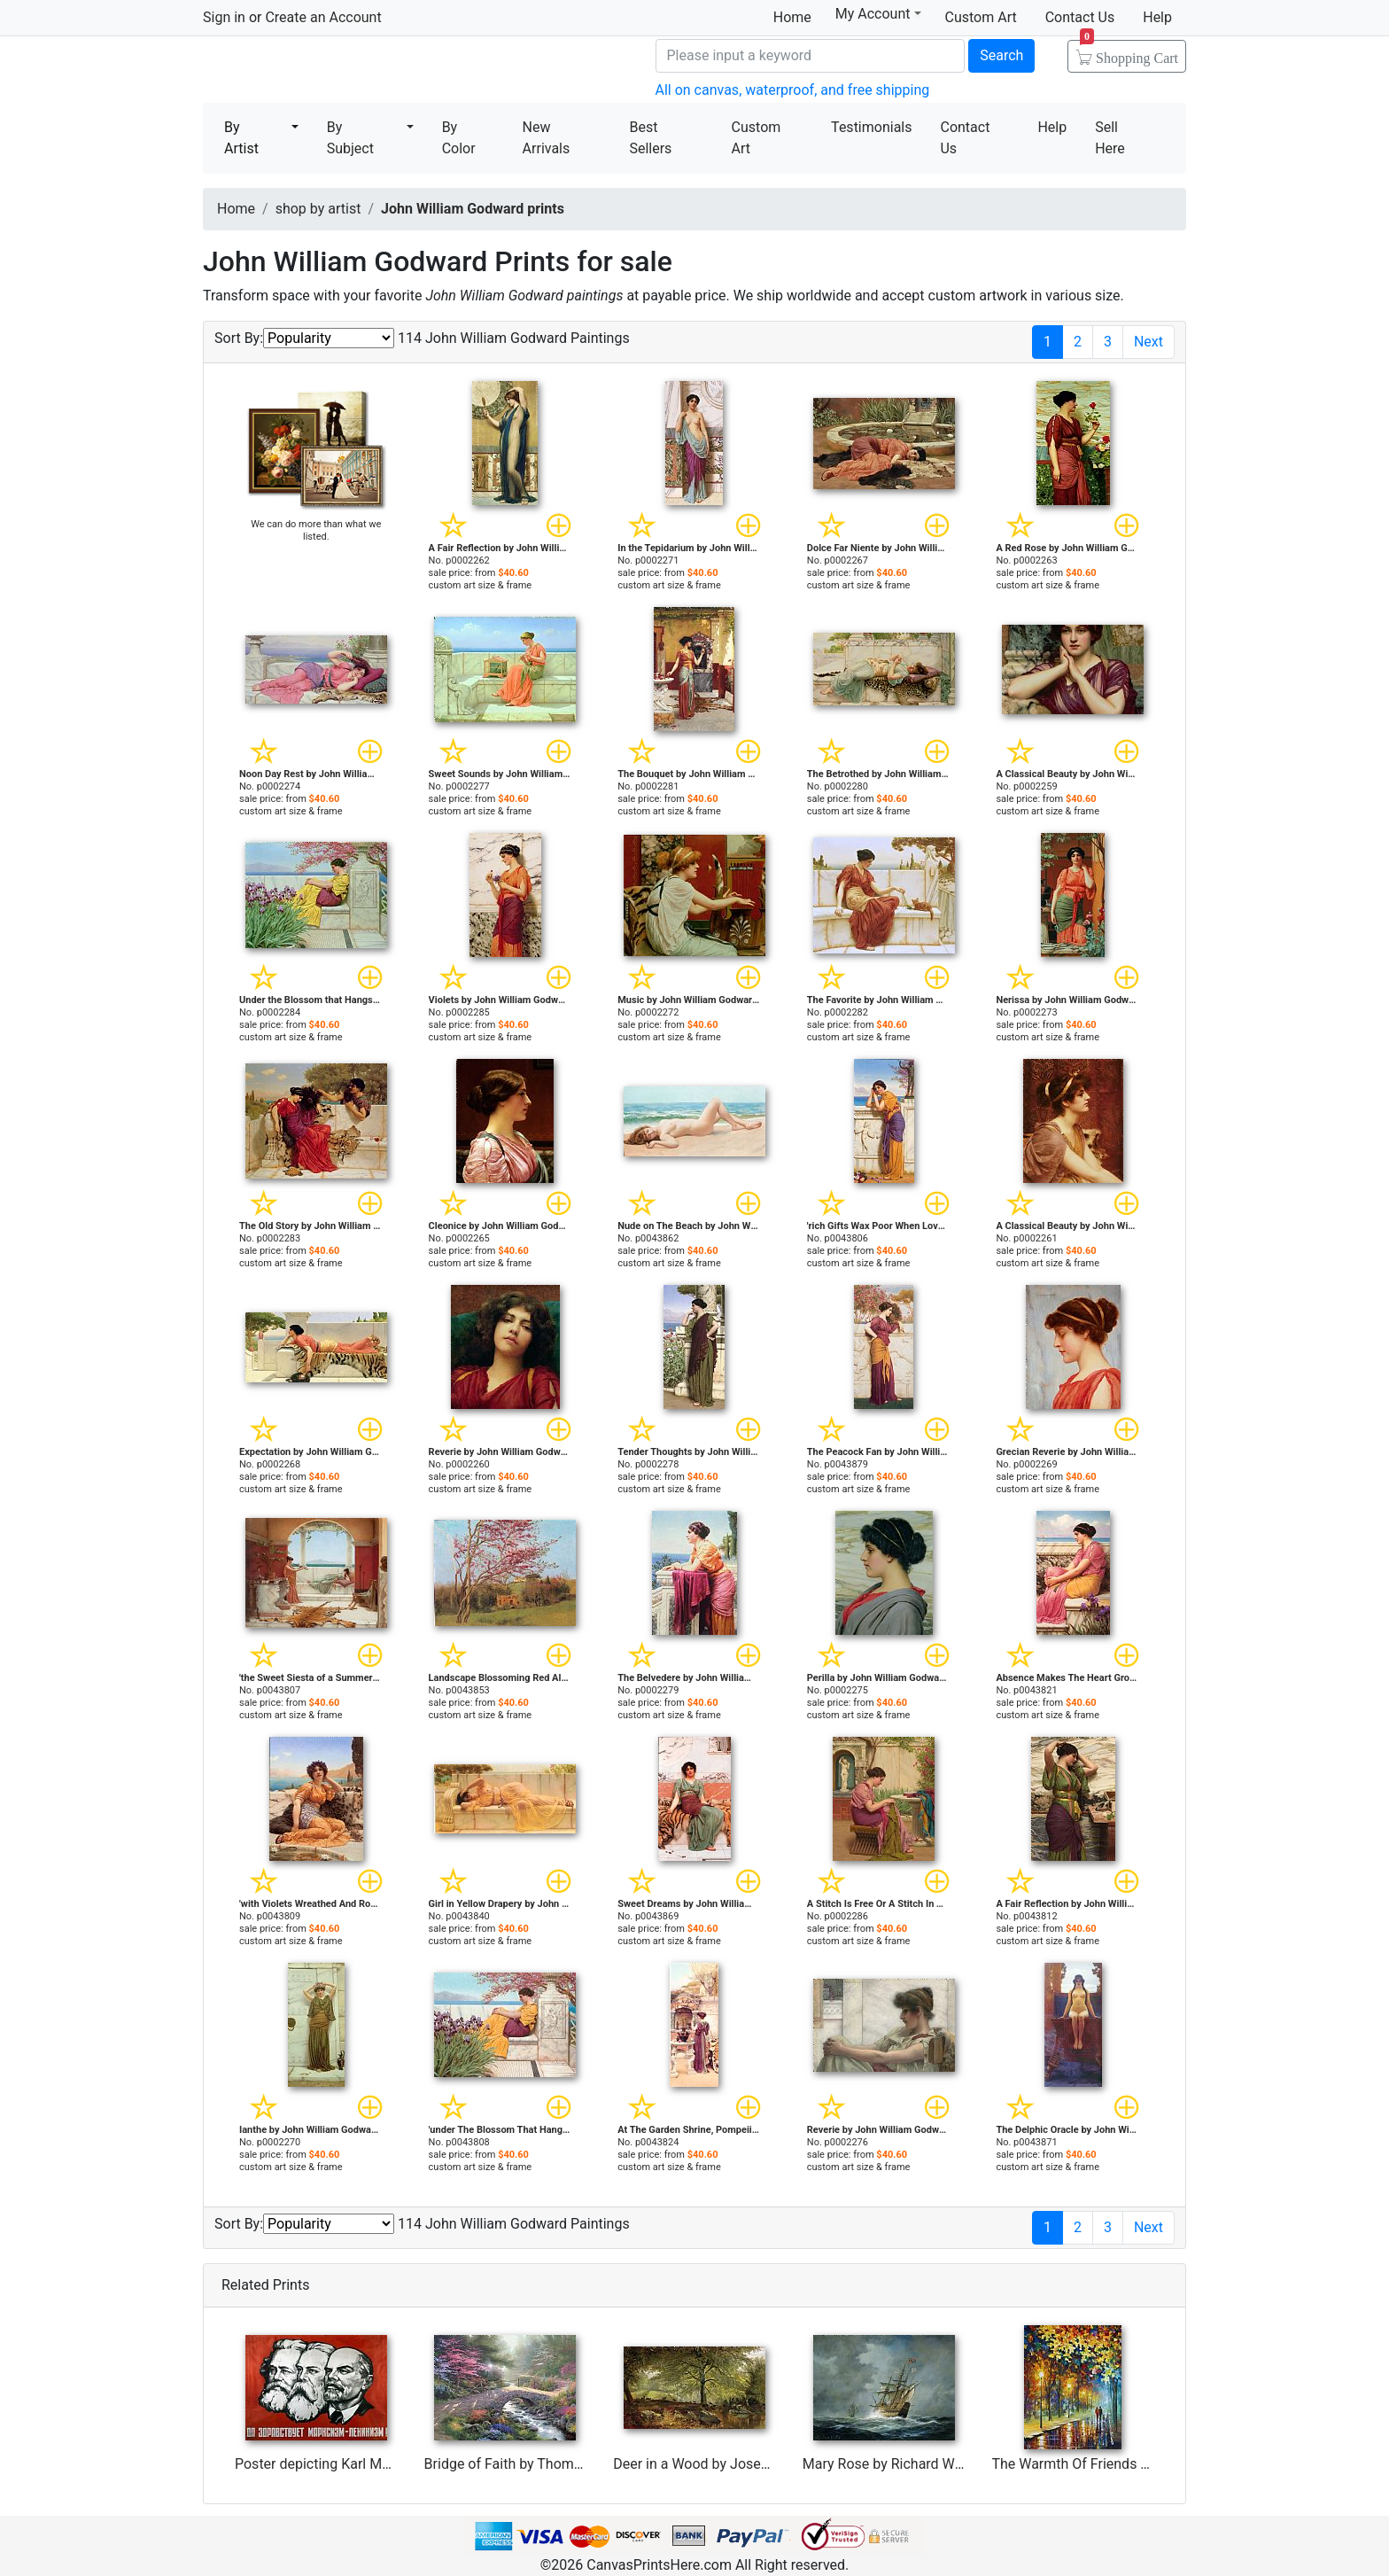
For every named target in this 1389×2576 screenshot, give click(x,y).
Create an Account (323, 17)
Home (792, 17)
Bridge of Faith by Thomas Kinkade (533, 2463)
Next (1148, 341)
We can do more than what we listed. (316, 530)
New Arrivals (546, 138)
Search (1001, 55)
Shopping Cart (1129, 52)
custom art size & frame (480, 585)
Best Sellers (650, 138)
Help (1157, 17)
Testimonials (871, 127)
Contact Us (1080, 17)
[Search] (811, 56)
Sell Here (1110, 138)
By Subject (350, 138)
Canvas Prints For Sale (331, 71)
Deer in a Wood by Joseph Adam (715, 2463)
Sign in (224, 17)
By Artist (241, 138)
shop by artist (318, 208)
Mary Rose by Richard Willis (889, 2463)
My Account (878, 13)
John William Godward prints (472, 208)
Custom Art (981, 17)
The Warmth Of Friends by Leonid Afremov (1124, 2463)
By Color (459, 138)
